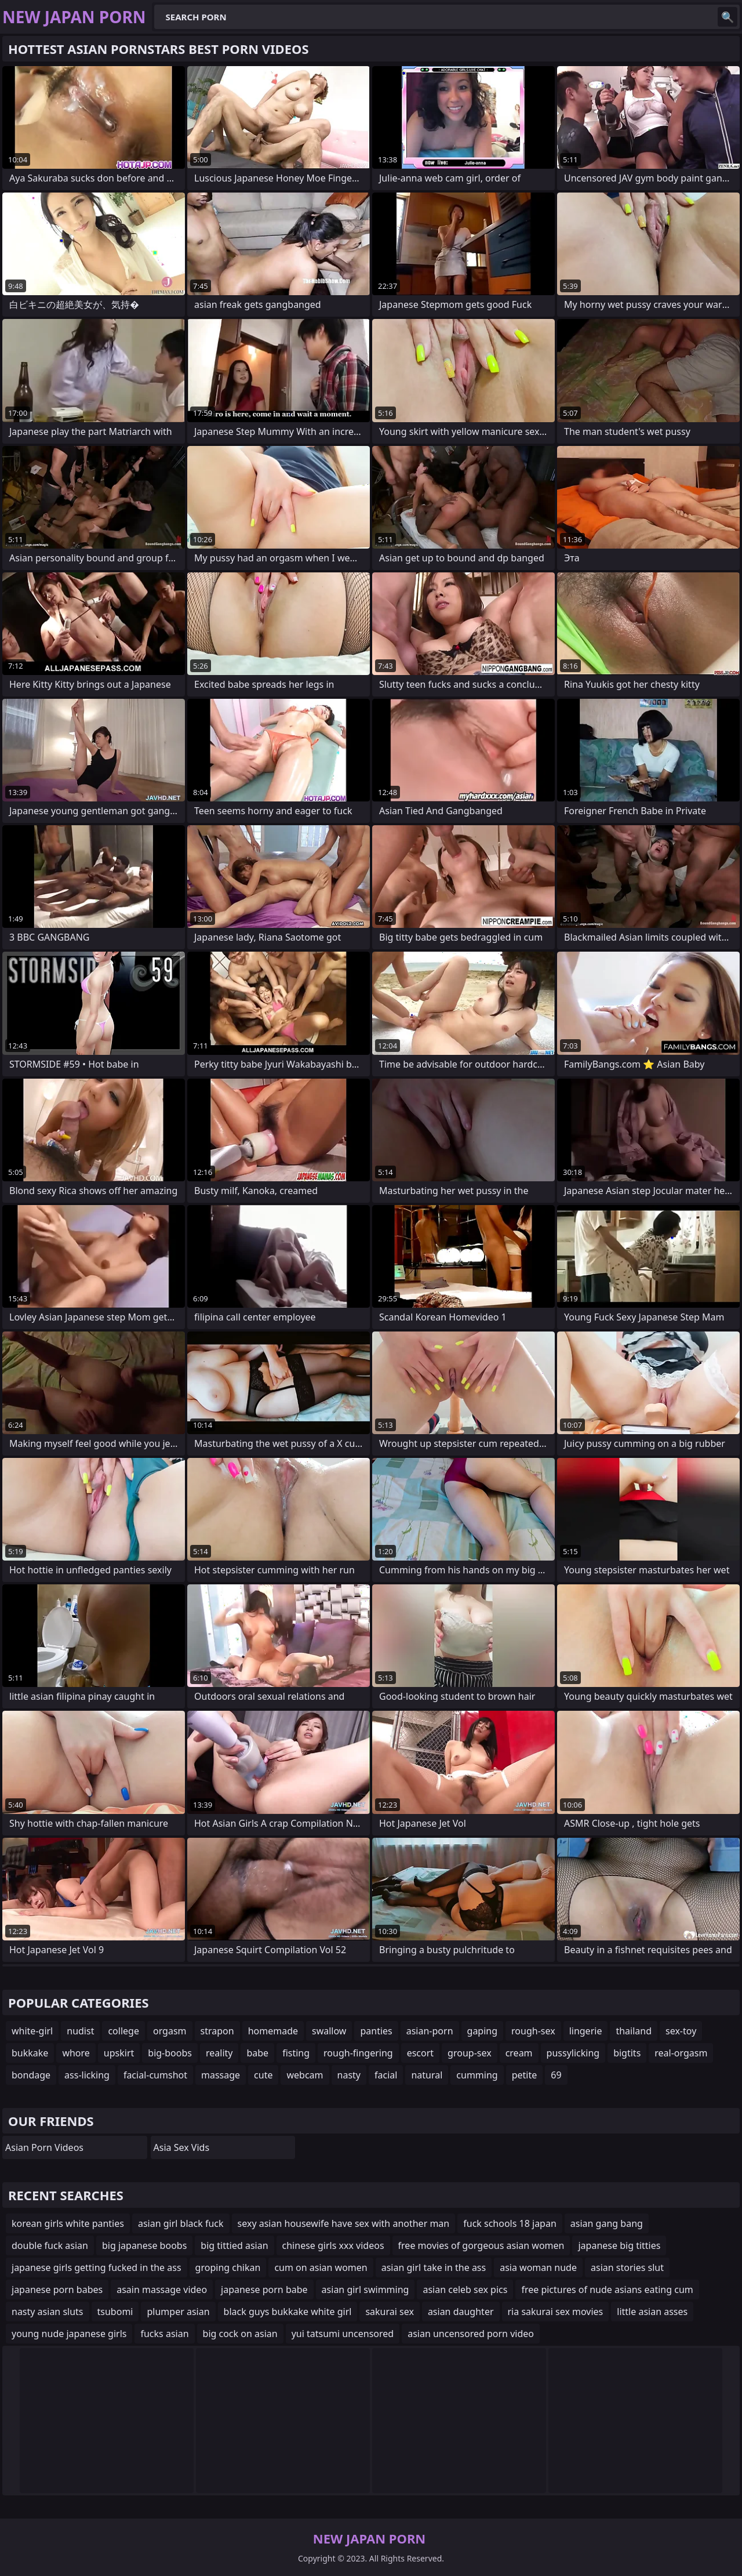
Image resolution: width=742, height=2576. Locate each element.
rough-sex (533, 2030)
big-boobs (170, 2053)
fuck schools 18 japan (509, 2223)
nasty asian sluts (47, 2311)
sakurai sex (389, 2311)
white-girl (32, 2030)
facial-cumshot (155, 2075)
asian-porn (429, 2030)
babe (257, 2053)
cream (519, 2053)
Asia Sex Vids (182, 2147)
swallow (329, 2030)
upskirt (119, 2053)
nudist (80, 2030)
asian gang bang (606, 2223)
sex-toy (680, 2030)
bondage (31, 2075)
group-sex (470, 2053)
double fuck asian (50, 2245)
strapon (217, 2030)
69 (556, 2075)
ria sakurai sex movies (555, 2311)
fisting (296, 2053)
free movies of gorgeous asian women (481, 2245)
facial (385, 2075)
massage (220, 2075)
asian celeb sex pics (465, 2289)
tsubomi (115, 2311)
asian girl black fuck (181, 2223)
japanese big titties (619, 2245)
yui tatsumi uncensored (343, 2333)
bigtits (627, 2053)
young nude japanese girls (69, 2333)
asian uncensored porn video (471, 2333)
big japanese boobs (144, 2245)
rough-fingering (358, 2053)
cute (263, 2075)
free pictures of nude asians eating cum (607, 2289)
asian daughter (461, 2311)
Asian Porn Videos (44, 2147)
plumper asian (178, 2311)
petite (524, 2075)
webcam (304, 2075)
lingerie (585, 2030)
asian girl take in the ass (433, 2267)
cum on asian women (320, 2267)
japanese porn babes (57, 2289)
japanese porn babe (264, 2289)
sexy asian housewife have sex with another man (344, 2223)
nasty (349, 2075)
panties (376, 2030)
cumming (476, 2075)
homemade (273, 2030)
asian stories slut (627, 2267)
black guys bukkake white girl (288, 2311)
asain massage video (162, 2289)
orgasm (170, 2030)
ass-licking (87, 2075)
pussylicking (573, 2053)
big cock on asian (240, 2333)
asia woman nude (538, 2267)
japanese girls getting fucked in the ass (96, 2267)
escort (420, 2053)
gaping (482, 2030)
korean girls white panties (68, 2223)
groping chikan (228, 2267)
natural (426, 2075)
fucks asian (164, 2333)
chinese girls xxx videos (333, 2245)
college (123, 2030)
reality (219, 2053)
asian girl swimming (365, 2289)
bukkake (30, 2053)
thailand (634, 2030)
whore (75, 2053)
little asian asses (652, 2311)
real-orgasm (680, 2053)
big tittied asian (234, 2245)
